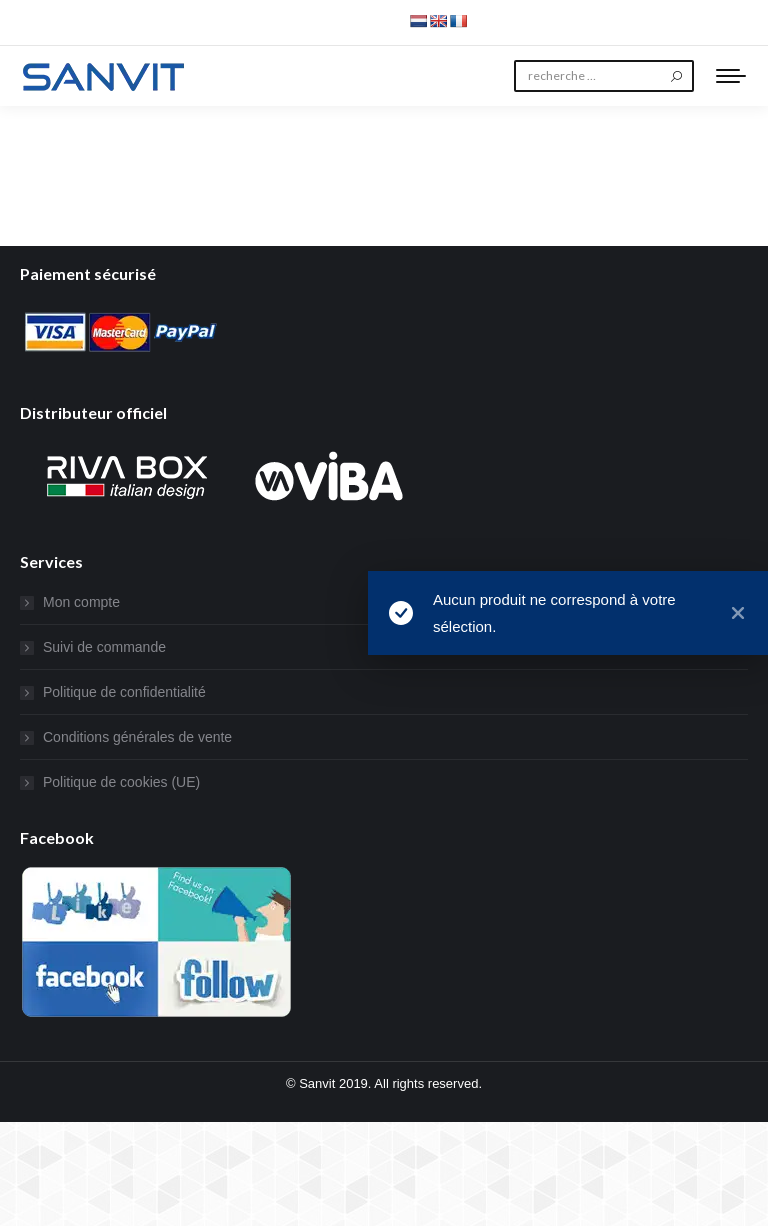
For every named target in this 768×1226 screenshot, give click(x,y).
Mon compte (81, 602)
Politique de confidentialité (124, 692)
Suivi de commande (104, 647)
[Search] (604, 76)
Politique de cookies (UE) (121, 782)
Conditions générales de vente (137, 737)
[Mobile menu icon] (731, 76)
